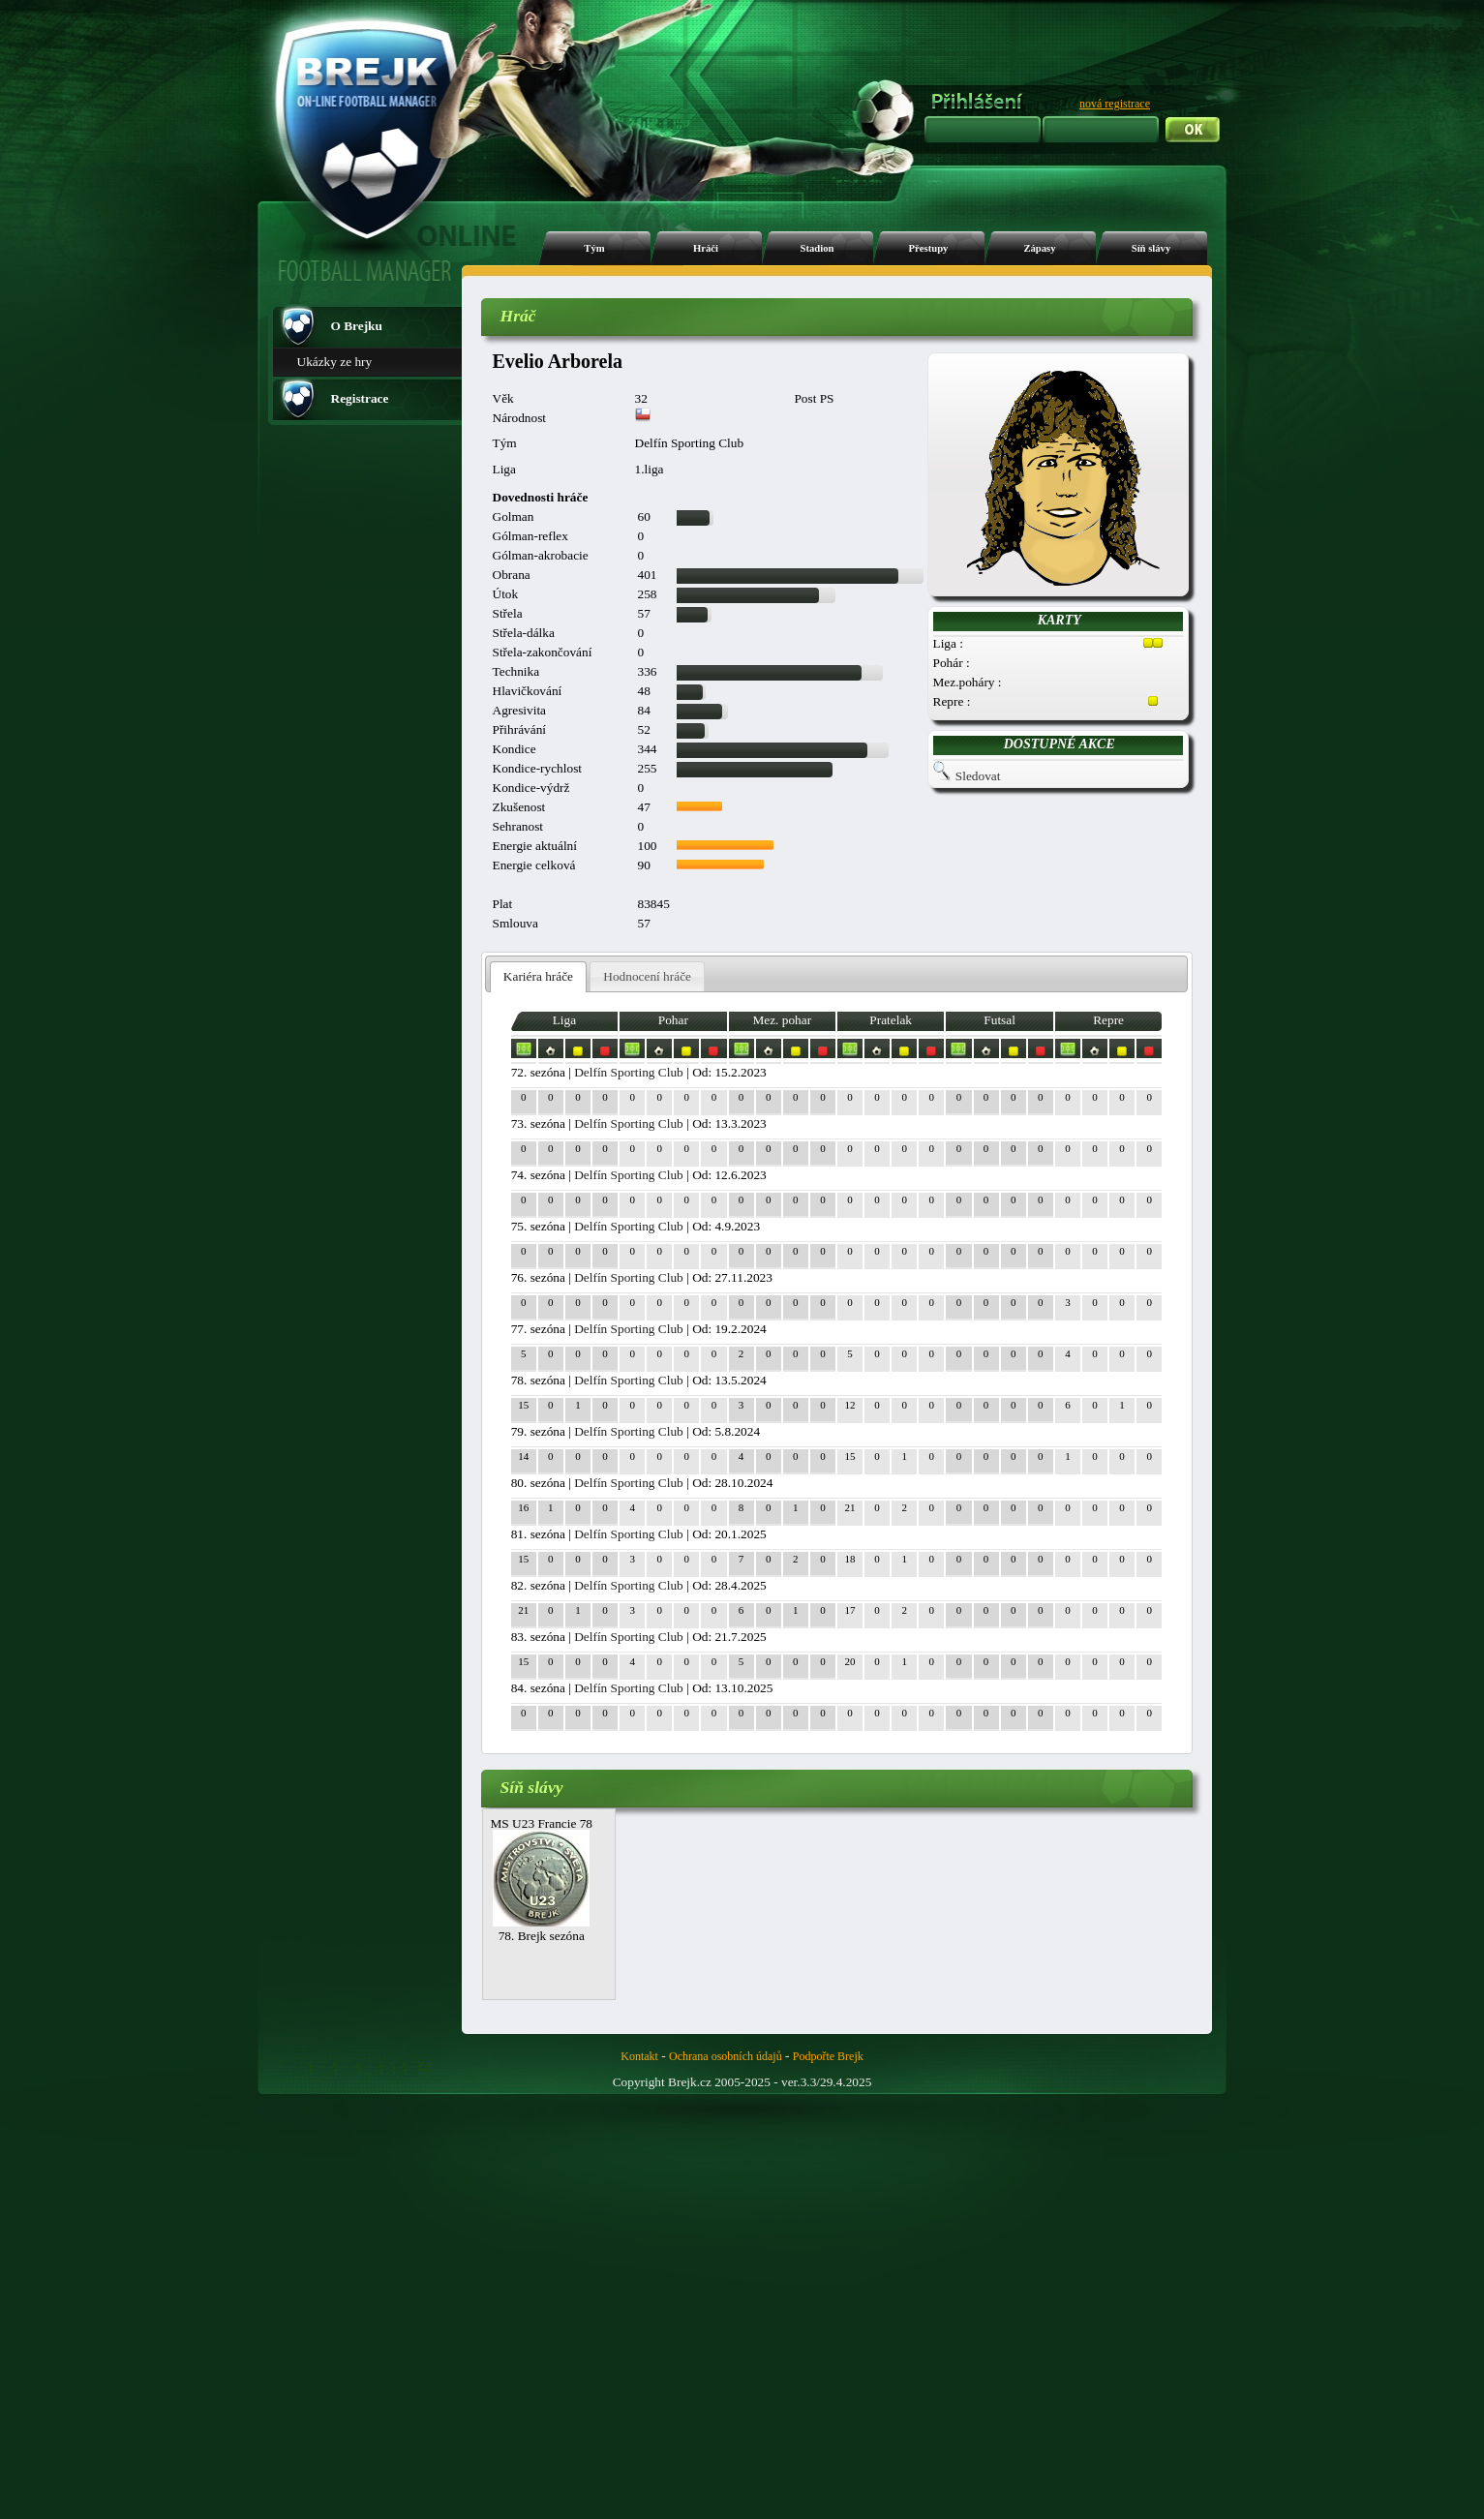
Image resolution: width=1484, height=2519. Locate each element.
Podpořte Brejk (828, 2056)
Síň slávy (1151, 248)
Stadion (817, 248)
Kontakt (639, 2056)
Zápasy (1039, 248)
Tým (594, 248)
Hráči (705, 248)
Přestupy (929, 248)
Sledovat (978, 776)
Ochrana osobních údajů (725, 2056)
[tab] (539, 977)
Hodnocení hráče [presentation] (647, 976)
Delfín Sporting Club (628, 1072)
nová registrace (1114, 103)
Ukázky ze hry (335, 361)
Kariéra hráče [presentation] (538, 976)
